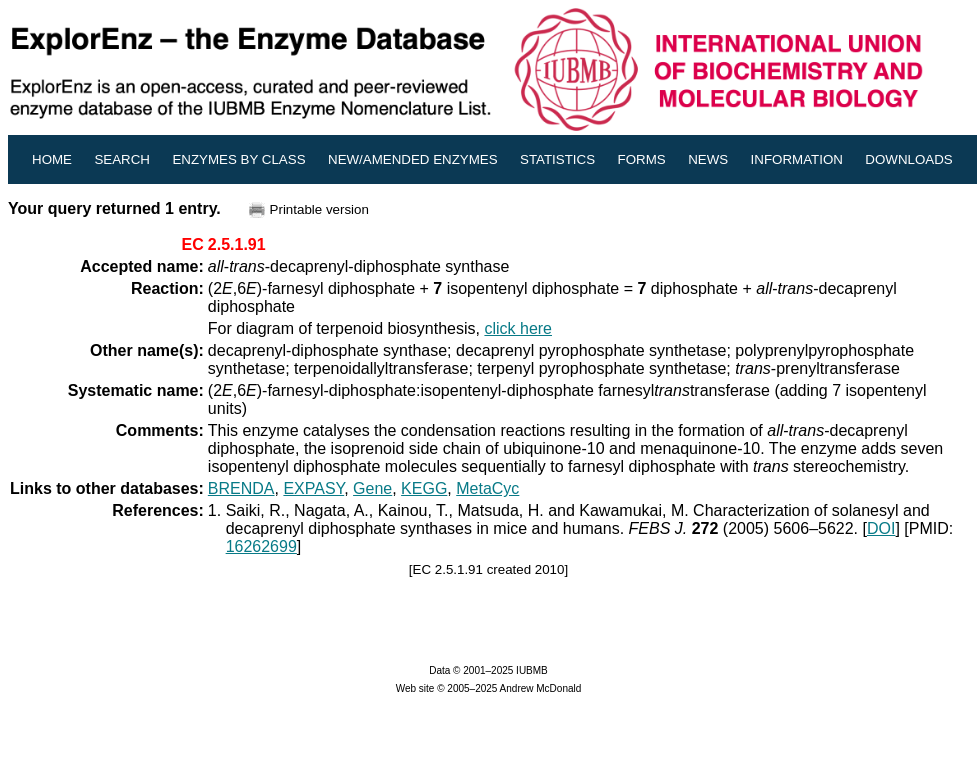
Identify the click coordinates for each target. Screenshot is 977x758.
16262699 (261, 546)
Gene (372, 488)
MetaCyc (487, 488)
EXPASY (313, 488)
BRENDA (241, 488)
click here (518, 328)
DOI (881, 528)
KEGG (424, 488)
